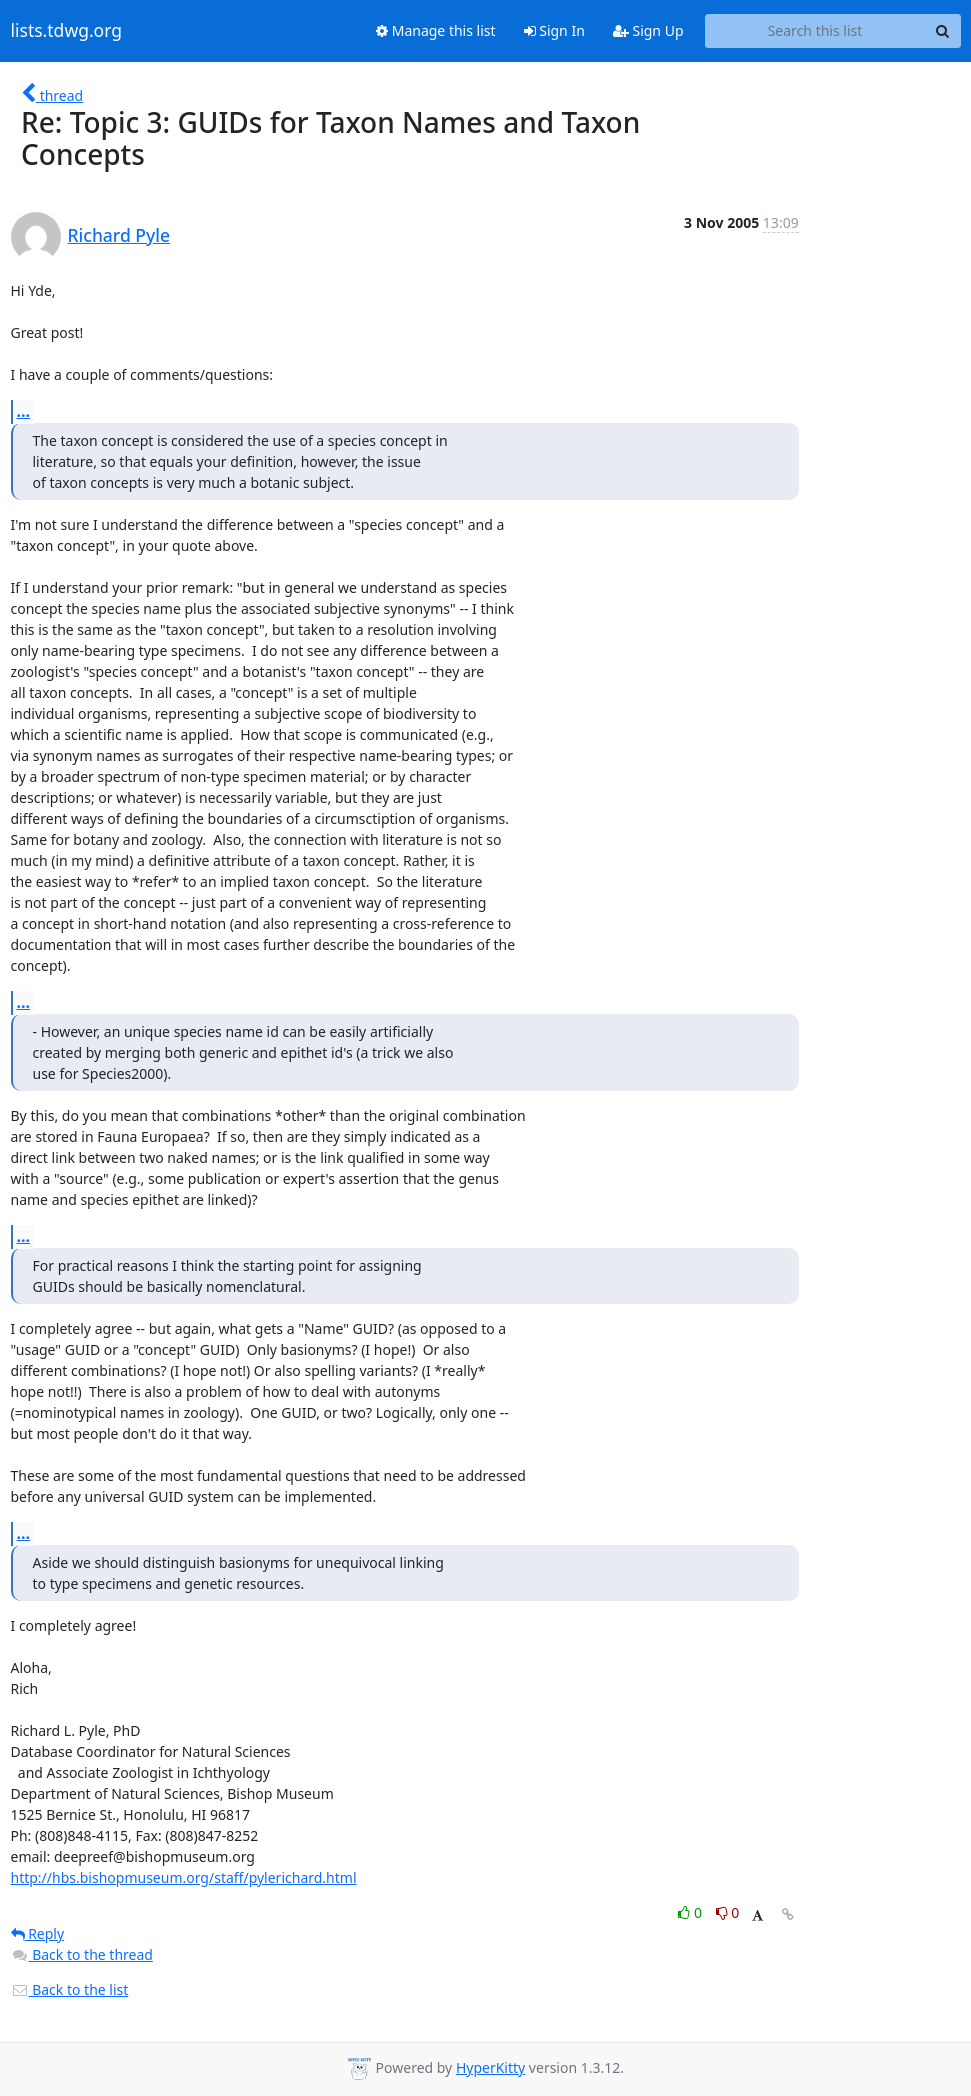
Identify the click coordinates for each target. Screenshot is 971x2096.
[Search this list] (815, 31)
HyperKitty (490, 2067)
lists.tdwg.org (67, 31)
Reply (38, 1933)
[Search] (943, 31)
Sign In (554, 30)
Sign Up (648, 30)
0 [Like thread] (691, 1912)
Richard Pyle (119, 235)
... (24, 411)
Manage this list (436, 30)
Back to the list (70, 1989)
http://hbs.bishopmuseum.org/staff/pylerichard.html (184, 1877)
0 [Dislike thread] (728, 1912)
